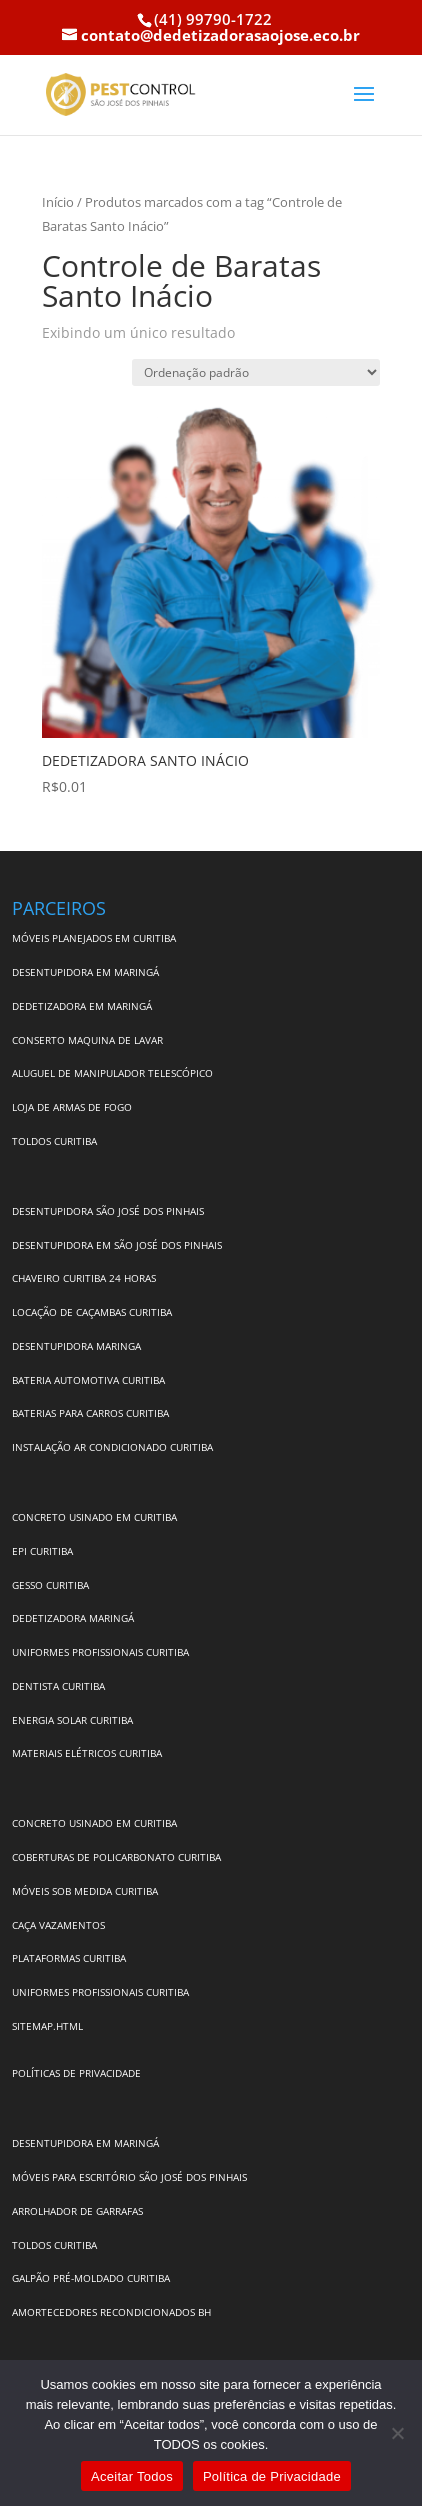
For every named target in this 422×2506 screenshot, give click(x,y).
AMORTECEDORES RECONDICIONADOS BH (111, 2312)
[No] (397, 2433)
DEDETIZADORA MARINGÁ (73, 1618)
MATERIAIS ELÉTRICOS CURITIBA (87, 1753)
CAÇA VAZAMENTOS (58, 1925)
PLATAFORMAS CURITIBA (69, 1958)
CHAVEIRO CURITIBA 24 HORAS (84, 1278)
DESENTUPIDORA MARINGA (76, 1346)
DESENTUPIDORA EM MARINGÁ (85, 972)
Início (58, 202)
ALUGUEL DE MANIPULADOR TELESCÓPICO (112, 1073)
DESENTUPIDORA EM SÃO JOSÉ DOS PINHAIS (117, 1245)
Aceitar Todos (132, 2476)
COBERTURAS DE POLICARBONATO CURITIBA (116, 1857)
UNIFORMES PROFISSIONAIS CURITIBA (100, 1652)
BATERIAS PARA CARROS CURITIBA (90, 1413)
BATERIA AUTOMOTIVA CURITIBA (88, 1380)
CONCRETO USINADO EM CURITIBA (94, 1517)
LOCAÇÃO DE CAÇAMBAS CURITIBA (92, 1312)
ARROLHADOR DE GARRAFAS (77, 2211)
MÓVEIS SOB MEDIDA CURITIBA (85, 1891)
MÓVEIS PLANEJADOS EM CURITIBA (94, 938)
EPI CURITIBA (42, 1551)
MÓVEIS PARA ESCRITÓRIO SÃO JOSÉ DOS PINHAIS (129, 2177)
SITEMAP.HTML (47, 2026)
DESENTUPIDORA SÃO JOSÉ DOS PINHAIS (108, 1211)
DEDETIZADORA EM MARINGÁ (82, 1006)
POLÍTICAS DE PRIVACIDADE (76, 2073)
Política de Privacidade (272, 2476)
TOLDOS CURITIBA (54, 1141)
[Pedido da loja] (256, 372)
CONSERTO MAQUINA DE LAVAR (89, 1040)
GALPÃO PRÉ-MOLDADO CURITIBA (91, 2278)
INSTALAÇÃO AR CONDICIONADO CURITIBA (112, 1447)
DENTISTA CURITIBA (58, 1686)
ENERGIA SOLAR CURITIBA (72, 1720)
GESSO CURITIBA (50, 1585)
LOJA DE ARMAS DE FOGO (72, 1107)
